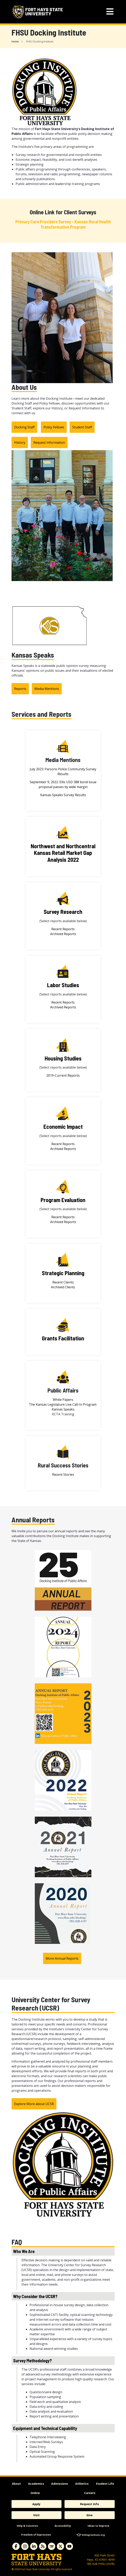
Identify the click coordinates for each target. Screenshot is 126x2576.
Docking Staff (24, 427)
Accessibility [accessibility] (63, 2526)
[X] (60, 2546)
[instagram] (24, 2546)
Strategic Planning (63, 1273)
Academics (36, 2484)
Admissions (59, 2484)
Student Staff (82, 427)
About (16, 2484)
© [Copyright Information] (13, 2569)
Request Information (49, 442)
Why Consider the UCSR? (35, 2296)
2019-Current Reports (63, 1075)
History (19, 442)
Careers (89, 2493)
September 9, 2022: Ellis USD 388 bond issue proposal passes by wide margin (63, 784)
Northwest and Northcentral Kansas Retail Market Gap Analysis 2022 (63, 853)
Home (15, 41)
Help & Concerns (27, 2526)
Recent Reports (63, 929)
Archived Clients (63, 1287)
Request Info (89, 2504)
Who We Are (24, 2251)
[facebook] (16, 2546)
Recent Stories (63, 1474)
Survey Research (63, 911)
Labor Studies (63, 985)
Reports (20, 688)
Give (89, 2515)
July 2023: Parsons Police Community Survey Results (63, 771)
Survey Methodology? (32, 2360)
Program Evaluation (63, 1200)
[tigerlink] (51, 2546)
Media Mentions (46, 688)
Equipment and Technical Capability (45, 2428)
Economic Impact (63, 1126)
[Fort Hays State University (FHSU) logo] (37, 11)
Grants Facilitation (63, 1338)
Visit (36, 2515)
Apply (36, 2504)
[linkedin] (33, 2546)
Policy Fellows (53, 427)
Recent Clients (63, 1282)
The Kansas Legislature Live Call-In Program (63, 1404)
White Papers (63, 1399)
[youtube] (69, 2546)
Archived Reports (63, 934)
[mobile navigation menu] (110, 11)
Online (35, 2493)
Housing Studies (63, 1058)
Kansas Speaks (63, 1409)
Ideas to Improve (98, 2526)
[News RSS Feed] (42, 2546)
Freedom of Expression (36, 2534)
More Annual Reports (62, 1958)
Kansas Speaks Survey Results (63, 795)
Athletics (82, 2484)
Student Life (105, 2484)
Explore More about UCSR (34, 2104)
